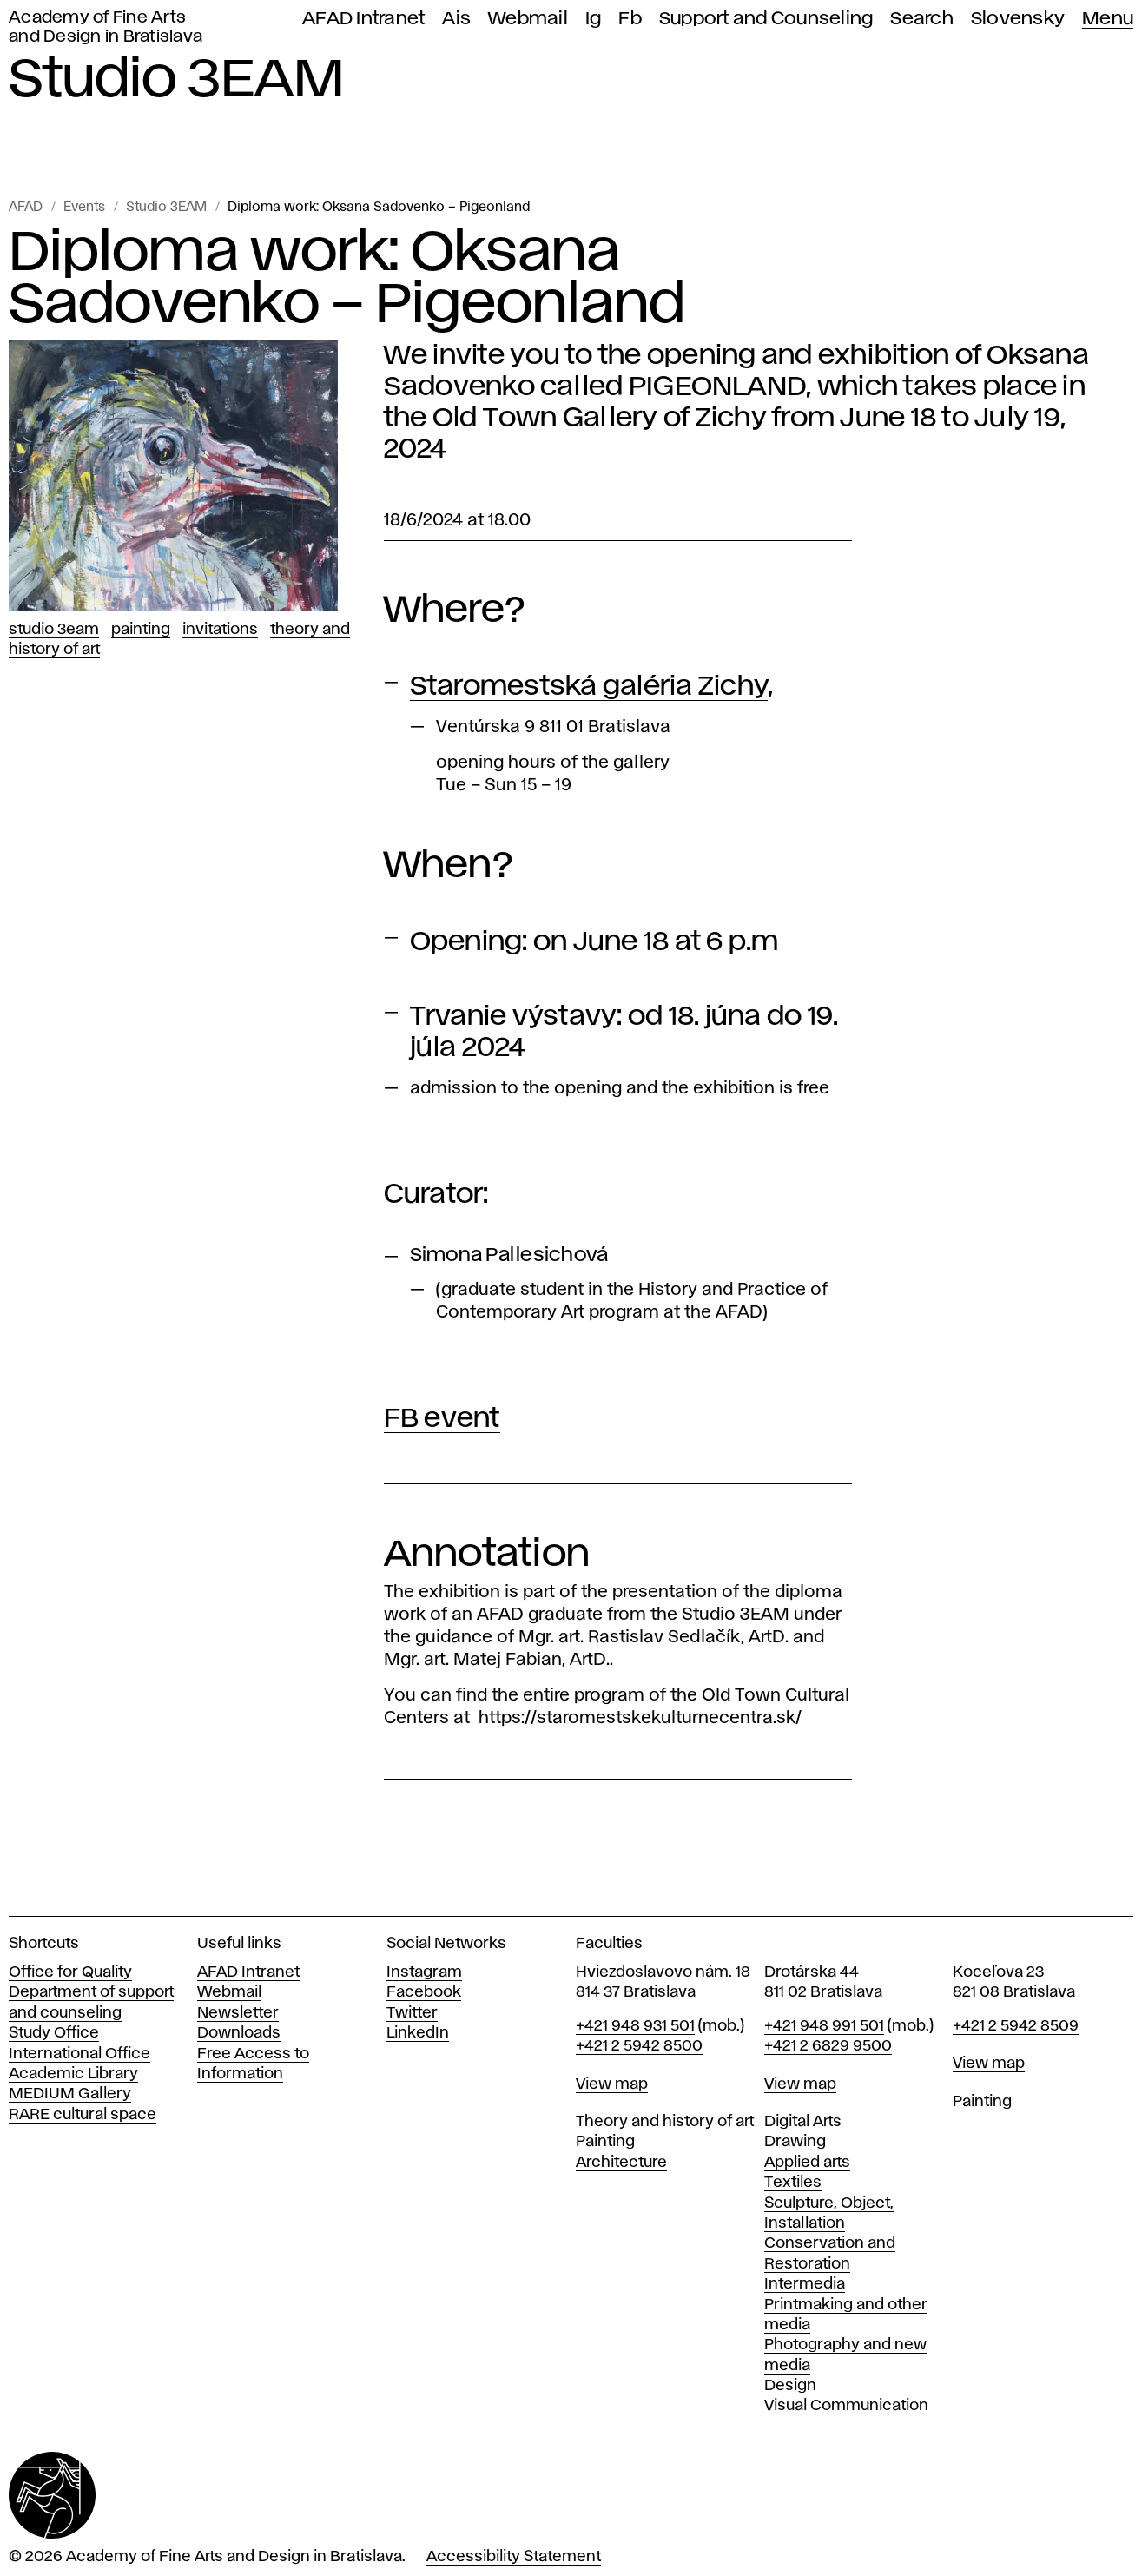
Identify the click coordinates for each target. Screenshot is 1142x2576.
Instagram (424, 1972)
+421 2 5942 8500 (639, 2046)
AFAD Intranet (363, 18)
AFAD (26, 207)
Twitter (412, 2013)
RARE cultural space (82, 2115)
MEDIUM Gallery (70, 2094)
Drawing (795, 2142)
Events (84, 207)
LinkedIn (417, 2033)
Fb (630, 18)
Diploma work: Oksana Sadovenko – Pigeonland (379, 207)
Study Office (54, 2033)
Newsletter (238, 2013)
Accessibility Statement (513, 2557)
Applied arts (807, 2163)
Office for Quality (70, 1972)
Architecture (621, 2163)
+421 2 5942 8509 (1016, 2026)
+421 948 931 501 (635, 2026)
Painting (140, 630)
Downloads (239, 2033)
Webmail (528, 18)
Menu (1107, 18)
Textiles (793, 2183)
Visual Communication (846, 2406)
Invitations (220, 630)
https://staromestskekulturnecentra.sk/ (640, 1718)
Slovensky (1018, 18)
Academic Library (73, 2074)
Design (790, 2386)
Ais (456, 18)
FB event (442, 1418)
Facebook (423, 1992)
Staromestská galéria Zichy (589, 686)
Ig (593, 18)
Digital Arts (803, 2122)
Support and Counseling (766, 18)
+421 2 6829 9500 (828, 2046)
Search (922, 18)
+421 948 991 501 (824, 2026)
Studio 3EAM (166, 207)
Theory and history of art (665, 2122)
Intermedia (804, 2284)
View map (612, 2084)
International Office (79, 2054)
